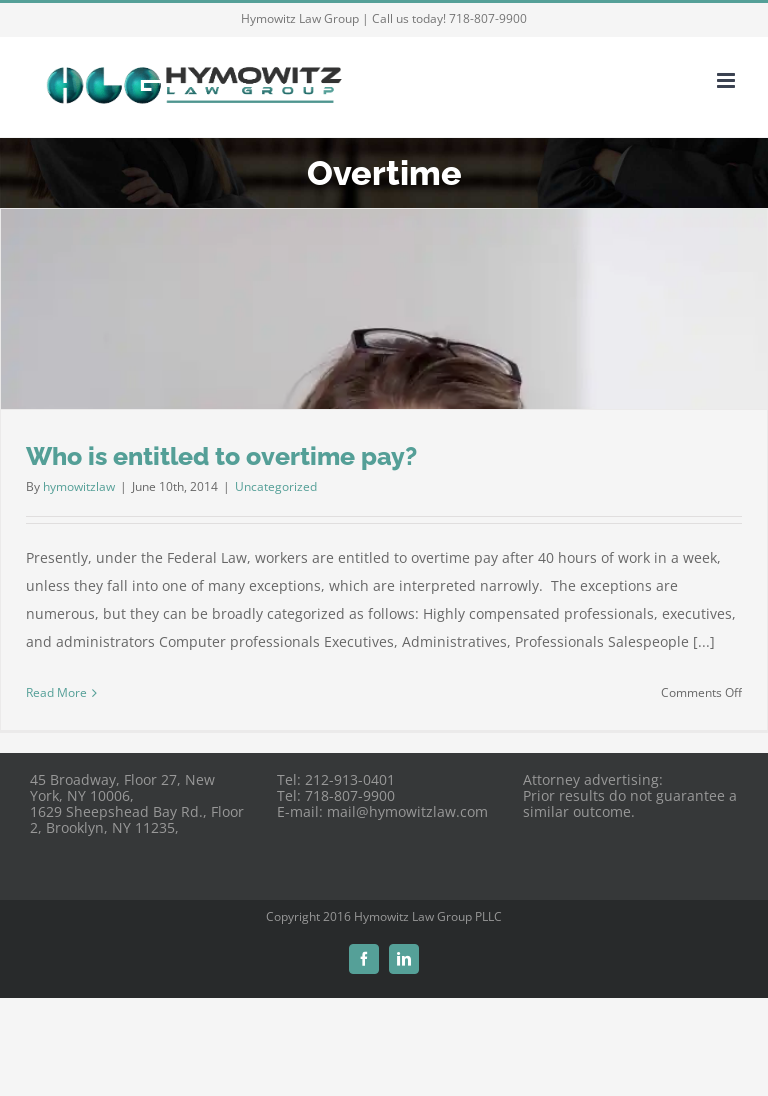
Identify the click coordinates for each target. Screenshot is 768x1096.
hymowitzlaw (79, 486)
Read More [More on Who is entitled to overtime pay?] (56, 692)
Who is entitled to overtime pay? (221, 456)
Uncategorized (276, 486)
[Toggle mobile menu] (727, 80)
